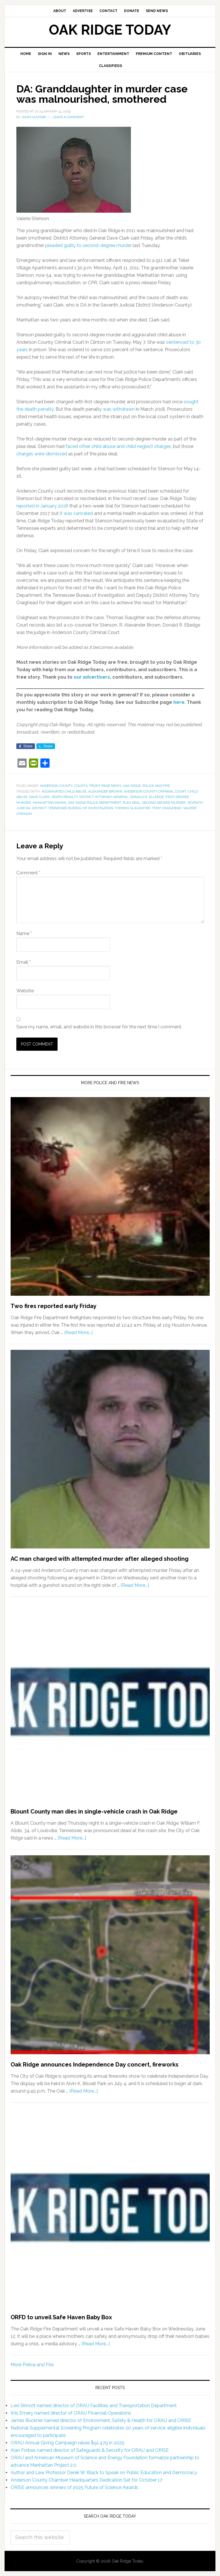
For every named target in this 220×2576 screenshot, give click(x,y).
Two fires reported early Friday (54, 1306)
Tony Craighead (166, 808)
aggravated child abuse (64, 791)
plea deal (131, 803)
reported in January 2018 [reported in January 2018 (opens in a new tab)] (42, 506)
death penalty (65, 797)
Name (24, 933)
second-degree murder (164, 803)
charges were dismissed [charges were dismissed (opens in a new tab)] (41, 454)
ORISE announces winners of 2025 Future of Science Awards (74, 2487)
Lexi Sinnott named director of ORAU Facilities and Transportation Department (94, 2405)
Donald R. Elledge (147, 797)
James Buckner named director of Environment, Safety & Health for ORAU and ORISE (101, 2420)
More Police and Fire (32, 2364)
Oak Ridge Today (110, 30)
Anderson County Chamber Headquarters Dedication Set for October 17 (86, 2480)
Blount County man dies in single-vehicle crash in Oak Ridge (94, 1811)
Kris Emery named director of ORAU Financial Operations (71, 2413)
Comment (28, 873)
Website (25, 990)
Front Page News (105, 786)
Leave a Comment (68, 117)
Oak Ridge (132, 786)
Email (23, 962)
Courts (81, 786)
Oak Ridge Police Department (94, 803)
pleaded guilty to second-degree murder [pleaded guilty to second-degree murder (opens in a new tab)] (88, 245)
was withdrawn (119, 409)
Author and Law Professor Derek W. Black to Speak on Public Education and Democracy (104, 2472)
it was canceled (76, 513)
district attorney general (104, 797)
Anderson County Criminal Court (155, 791)
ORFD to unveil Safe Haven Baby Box (61, 2317)
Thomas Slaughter (132, 808)
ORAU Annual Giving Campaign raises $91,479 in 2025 (67, 2442)
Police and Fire (156, 786)
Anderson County (56, 786)
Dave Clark (39, 797)
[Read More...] (78, 1332)
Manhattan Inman (49, 803)
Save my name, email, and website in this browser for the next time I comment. (99, 1027)
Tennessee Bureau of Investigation (80, 808)
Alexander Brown (105, 791)
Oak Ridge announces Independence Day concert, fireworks (94, 2064)
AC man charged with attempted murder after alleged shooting (99, 1558)
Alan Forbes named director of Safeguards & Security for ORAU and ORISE (90, 2450)
